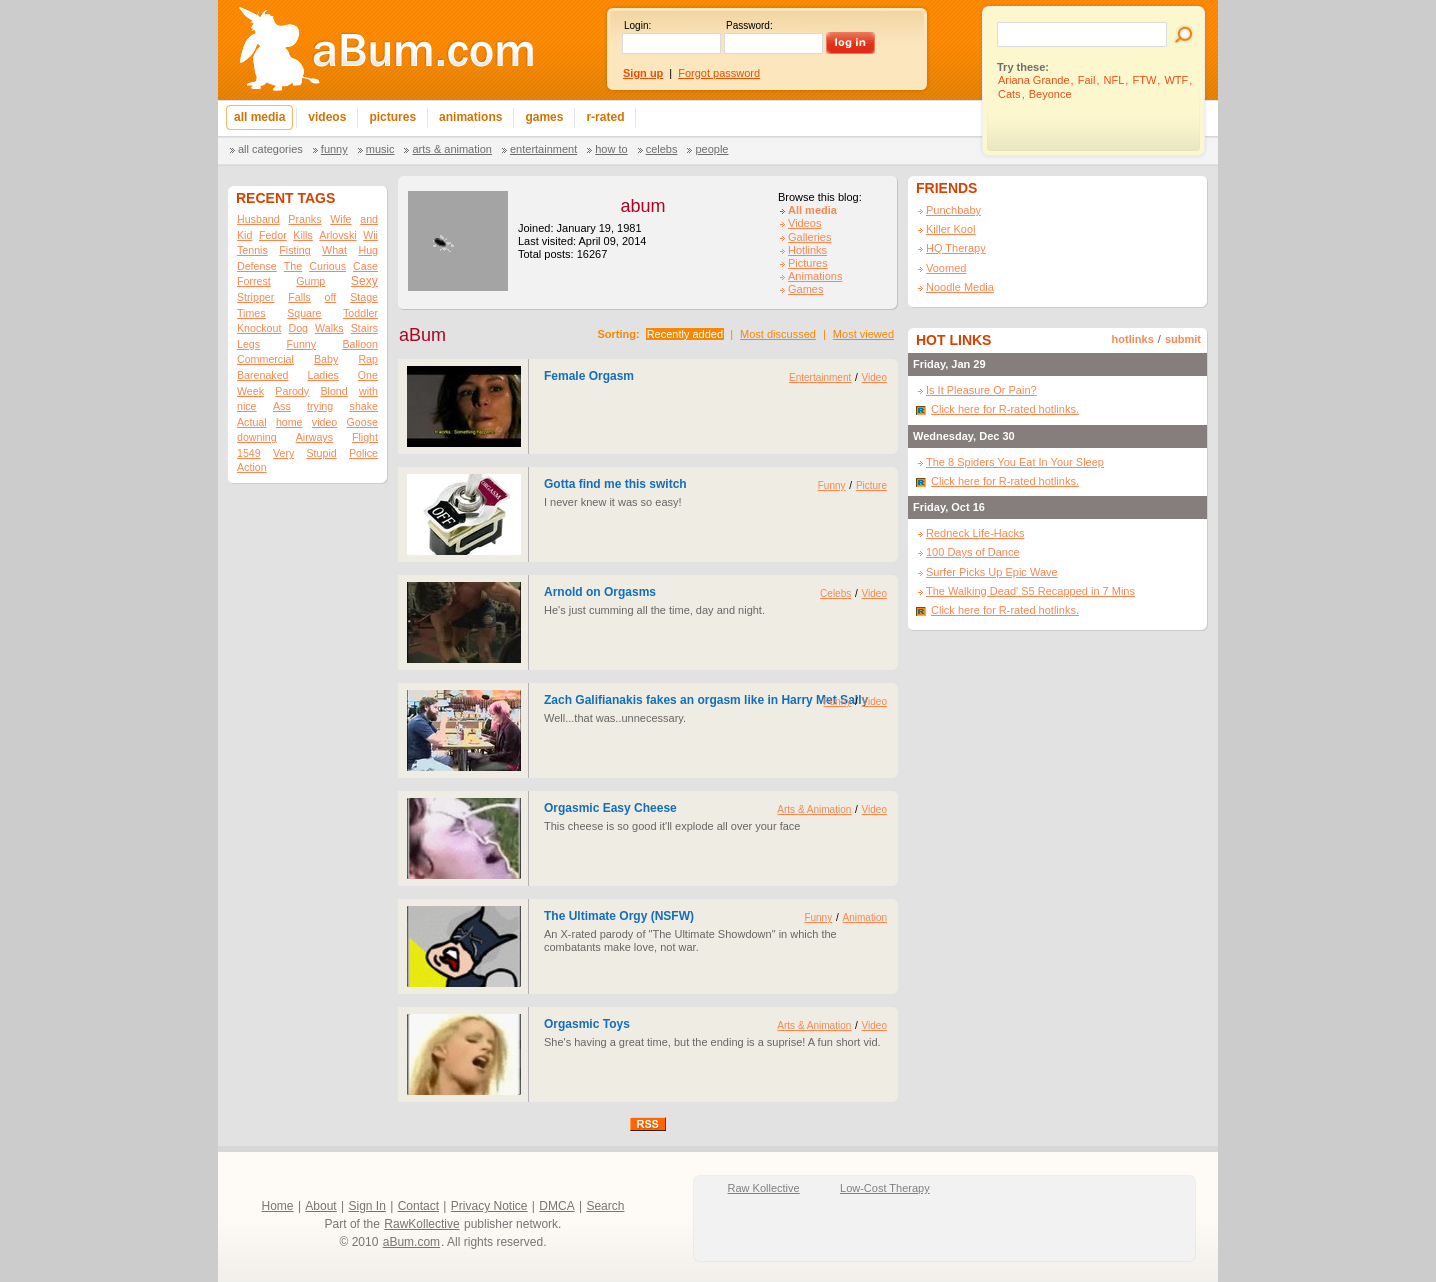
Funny (334, 149)
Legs (248, 344)
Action (252, 467)
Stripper (255, 297)
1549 (249, 453)
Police (363, 453)
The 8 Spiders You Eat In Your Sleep (1015, 462)
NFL (1114, 80)
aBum (422, 335)
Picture (871, 485)
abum (642, 206)
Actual (252, 422)
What (334, 250)
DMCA (556, 1206)
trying (320, 406)
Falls (299, 297)
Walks (329, 328)
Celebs (662, 149)
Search (605, 1206)
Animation (865, 917)
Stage (364, 297)
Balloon (360, 344)
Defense (257, 266)
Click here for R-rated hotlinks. (1005, 409)
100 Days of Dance (973, 552)
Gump (310, 281)
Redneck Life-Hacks (975, 533)
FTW (1144, 80)
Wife (340, 219)
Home (278, 1206)
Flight (365, 437)
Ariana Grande (1034, 80)
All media (812, 210)
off (331, 297)
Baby (326, 359)
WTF (1176, 80)
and (369, 219)
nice (247, 406)
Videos (804, 223)
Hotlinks (807, 250)
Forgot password (719, 73)
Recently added (685, 334)
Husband (258, 219)
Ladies (322, 375)
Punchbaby (953, 210)
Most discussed (778, 334)
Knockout (259, 328)
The (293, 266)
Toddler (360, 313)
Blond (333, 391)
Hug (368, 250)
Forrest (254, 281)
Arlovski (337, 235)
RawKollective (421, 1224)
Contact (418, 1206)
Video (874, 377)
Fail (1087, 80)
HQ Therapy (956, 248)
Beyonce (1050, 94)
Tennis (252, 250)
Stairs (364, 328)
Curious (327, 266)
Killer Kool (951, 229)
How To (611, 149)
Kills (303, 235)
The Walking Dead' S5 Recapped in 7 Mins (1030, 591)
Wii (370, 235)
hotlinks (1133, 339)
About (320, 1206)
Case (365, 266)
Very (283, 453)
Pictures (808, 263)
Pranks (304, 219)
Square (304, 313)
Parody (292, 391)
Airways (314, 437)
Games (805, 289)
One (368, 375)
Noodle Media (960, 287)
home (289, 422)
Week (250, 391)
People (711, 149)
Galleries (809, 237)
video (324, 422)
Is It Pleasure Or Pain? (981, 390)
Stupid (322, 453)
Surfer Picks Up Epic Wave (992, 572)
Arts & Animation (451, 149)
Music (380, 149)
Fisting (294, 250)
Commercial (265, 359)
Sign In (367, 1206)
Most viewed (863, 334)
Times (251, 313)
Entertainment (543, 149)
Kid (244, 235)
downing (257, 437)
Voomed (946, 268)
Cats (1009, 94)
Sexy (364, 281)
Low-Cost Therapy (885, 1188)
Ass (282, 406)
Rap (368, 359)
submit (1183, 339)
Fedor (273, 235)
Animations (815, 276)
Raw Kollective (764, 1188)
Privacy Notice (489, 1206)
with (368, 391)
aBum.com (411, 1242)
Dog (298, 328)
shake (364, 406)
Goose (362, 422)
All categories (270, 149)
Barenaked (263, 375)
